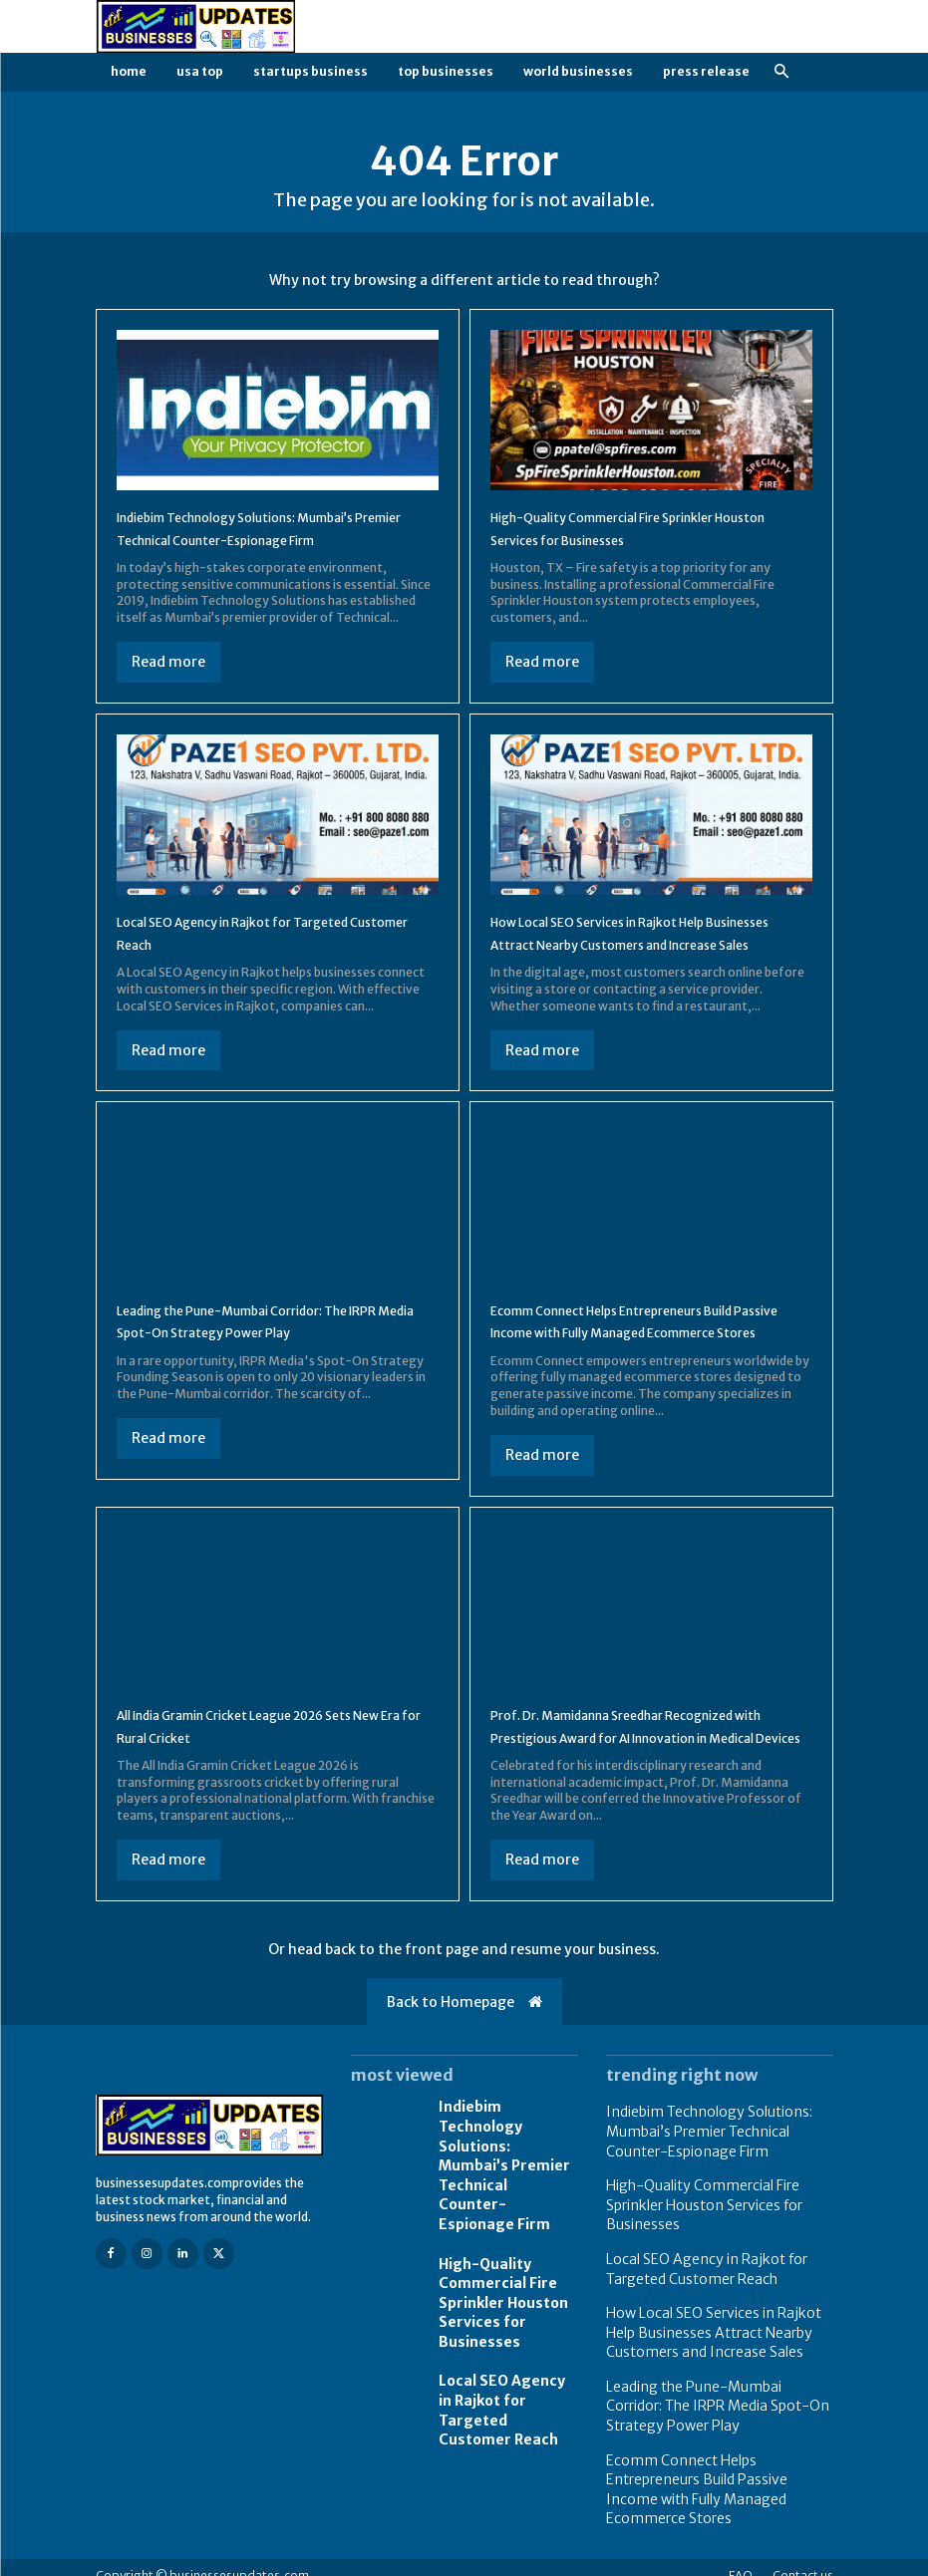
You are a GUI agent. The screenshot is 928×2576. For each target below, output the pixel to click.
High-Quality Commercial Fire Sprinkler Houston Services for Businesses (495, 2310)
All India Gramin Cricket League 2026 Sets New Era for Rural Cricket (272, 1770)
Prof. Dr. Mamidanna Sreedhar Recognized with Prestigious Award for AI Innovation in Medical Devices (649, 1781)
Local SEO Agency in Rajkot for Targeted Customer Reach (502, 2399)
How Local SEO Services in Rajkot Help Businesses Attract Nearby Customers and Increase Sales (647, 943)
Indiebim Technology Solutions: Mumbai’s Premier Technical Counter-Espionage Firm (505, 2206)
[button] (782, 72)
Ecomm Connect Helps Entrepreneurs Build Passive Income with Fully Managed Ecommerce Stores (648, 1353)
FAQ (741, 2558)
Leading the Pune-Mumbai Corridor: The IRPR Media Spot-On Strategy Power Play (709, 2421)
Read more (168, 662)
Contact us (803, 2558)
